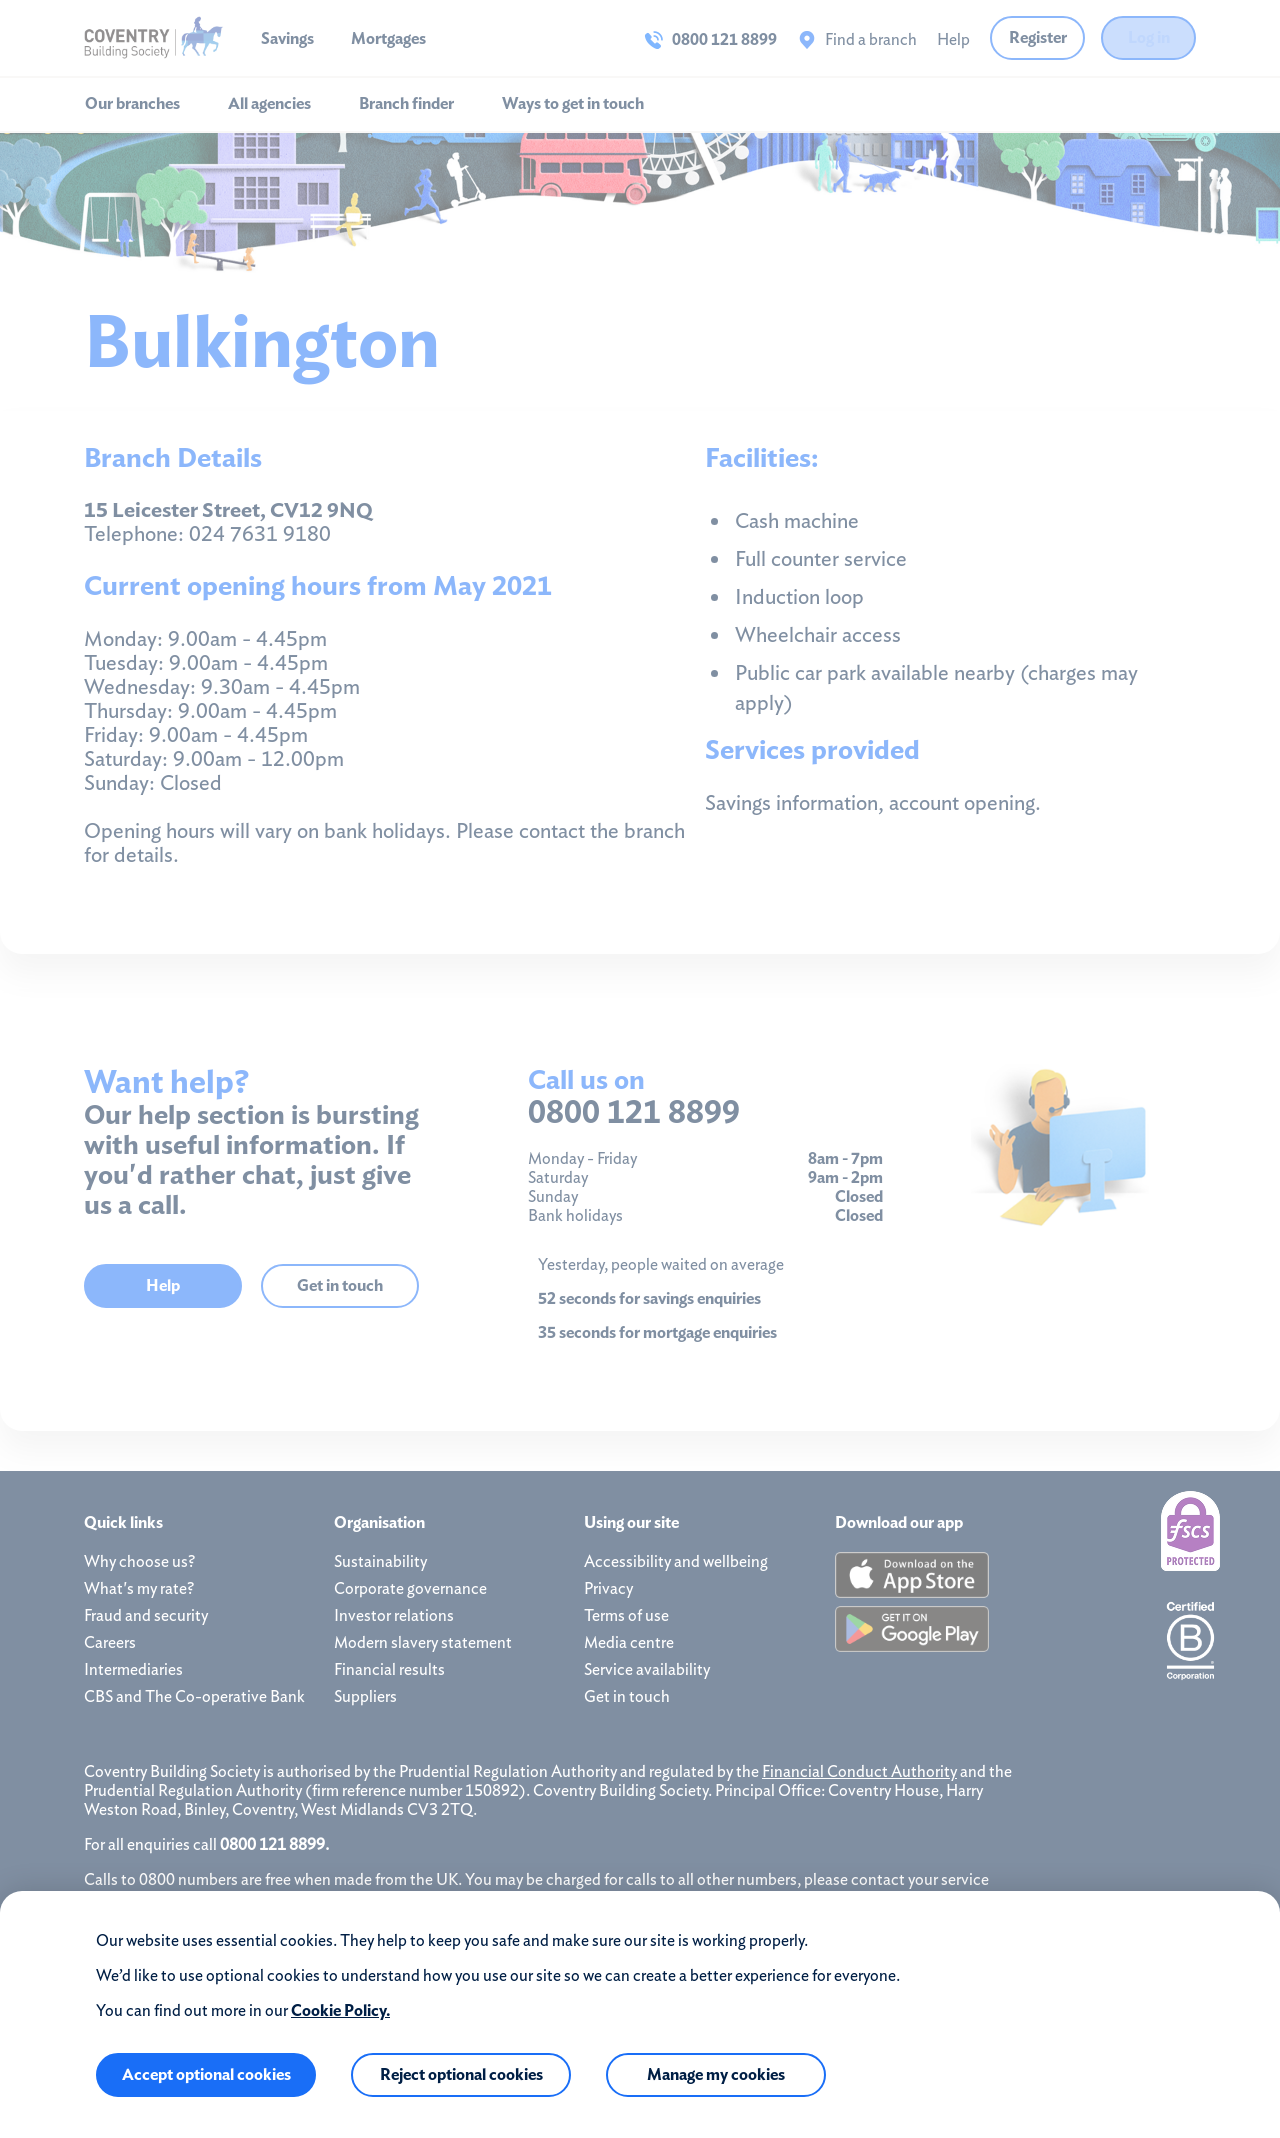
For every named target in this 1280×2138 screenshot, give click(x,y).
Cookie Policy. (340, 2010)
